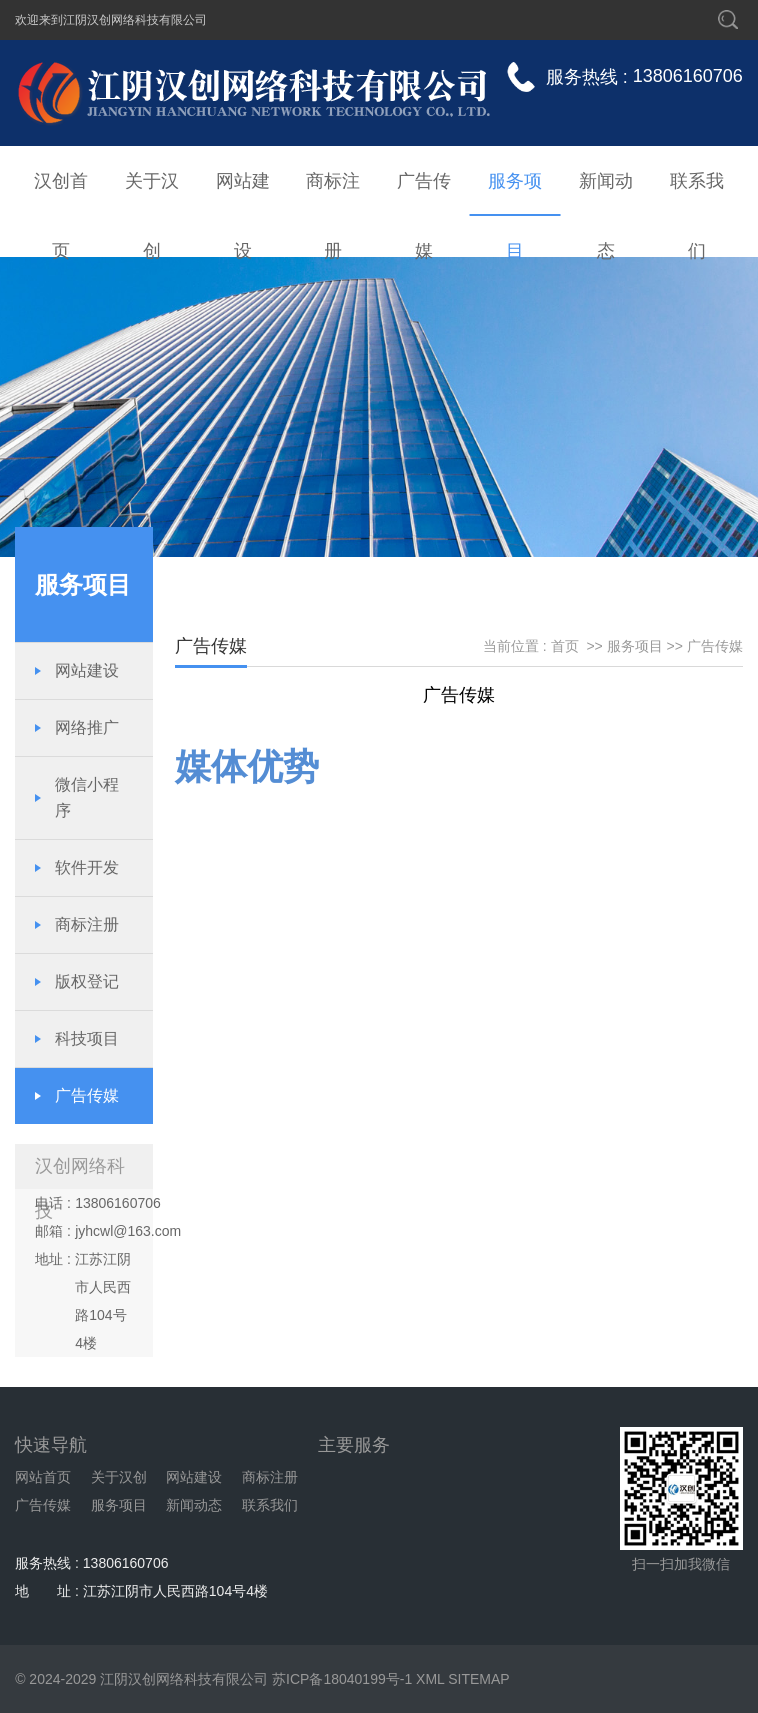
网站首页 (43, 1477)
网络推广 (87, 727)
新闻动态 (606, 193)
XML (430, 1679)
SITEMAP (478, 1679)
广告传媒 (424, 193)
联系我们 (697, 193)
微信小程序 (87, 797)
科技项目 (87, 1038)
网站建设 (243, 193)
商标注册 (333, 193)
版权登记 (87, 981)
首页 (565, 646)
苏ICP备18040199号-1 (342, 1679)
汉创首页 (61, 193)
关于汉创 (152, 193)
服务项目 (515, 193)
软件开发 (87, 867)
